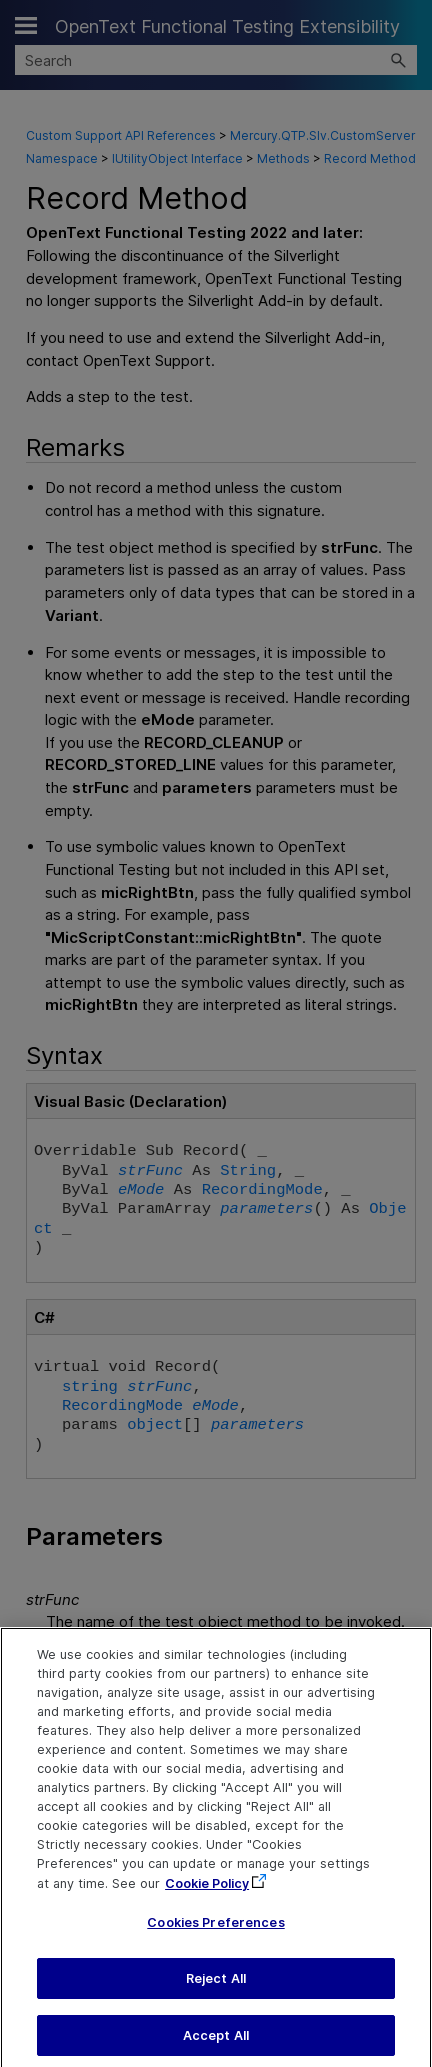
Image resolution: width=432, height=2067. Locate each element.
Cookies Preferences (215, 1933)
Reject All (216, 1989)
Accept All (216, 2046)
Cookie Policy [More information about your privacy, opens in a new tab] (207, 1894)
